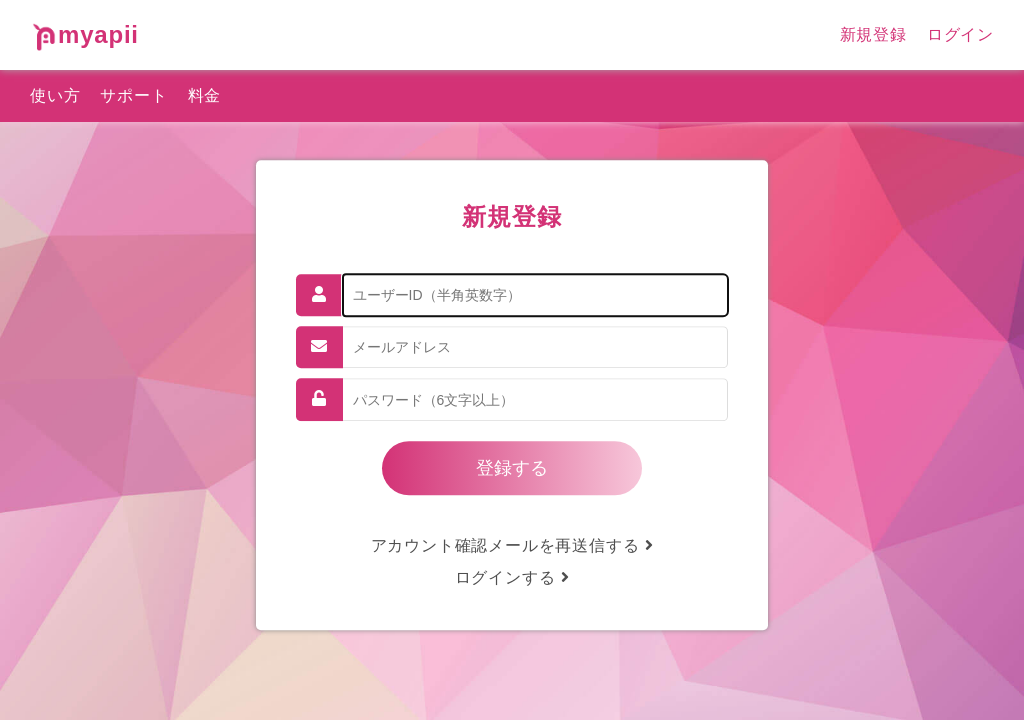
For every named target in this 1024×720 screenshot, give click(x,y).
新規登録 (873, 34)
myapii (84, 34)
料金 (205, 95)
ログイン (960, 34)
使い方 (55, 95)
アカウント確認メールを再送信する (512, 545)
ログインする (512, 577)
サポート (133, 95)
